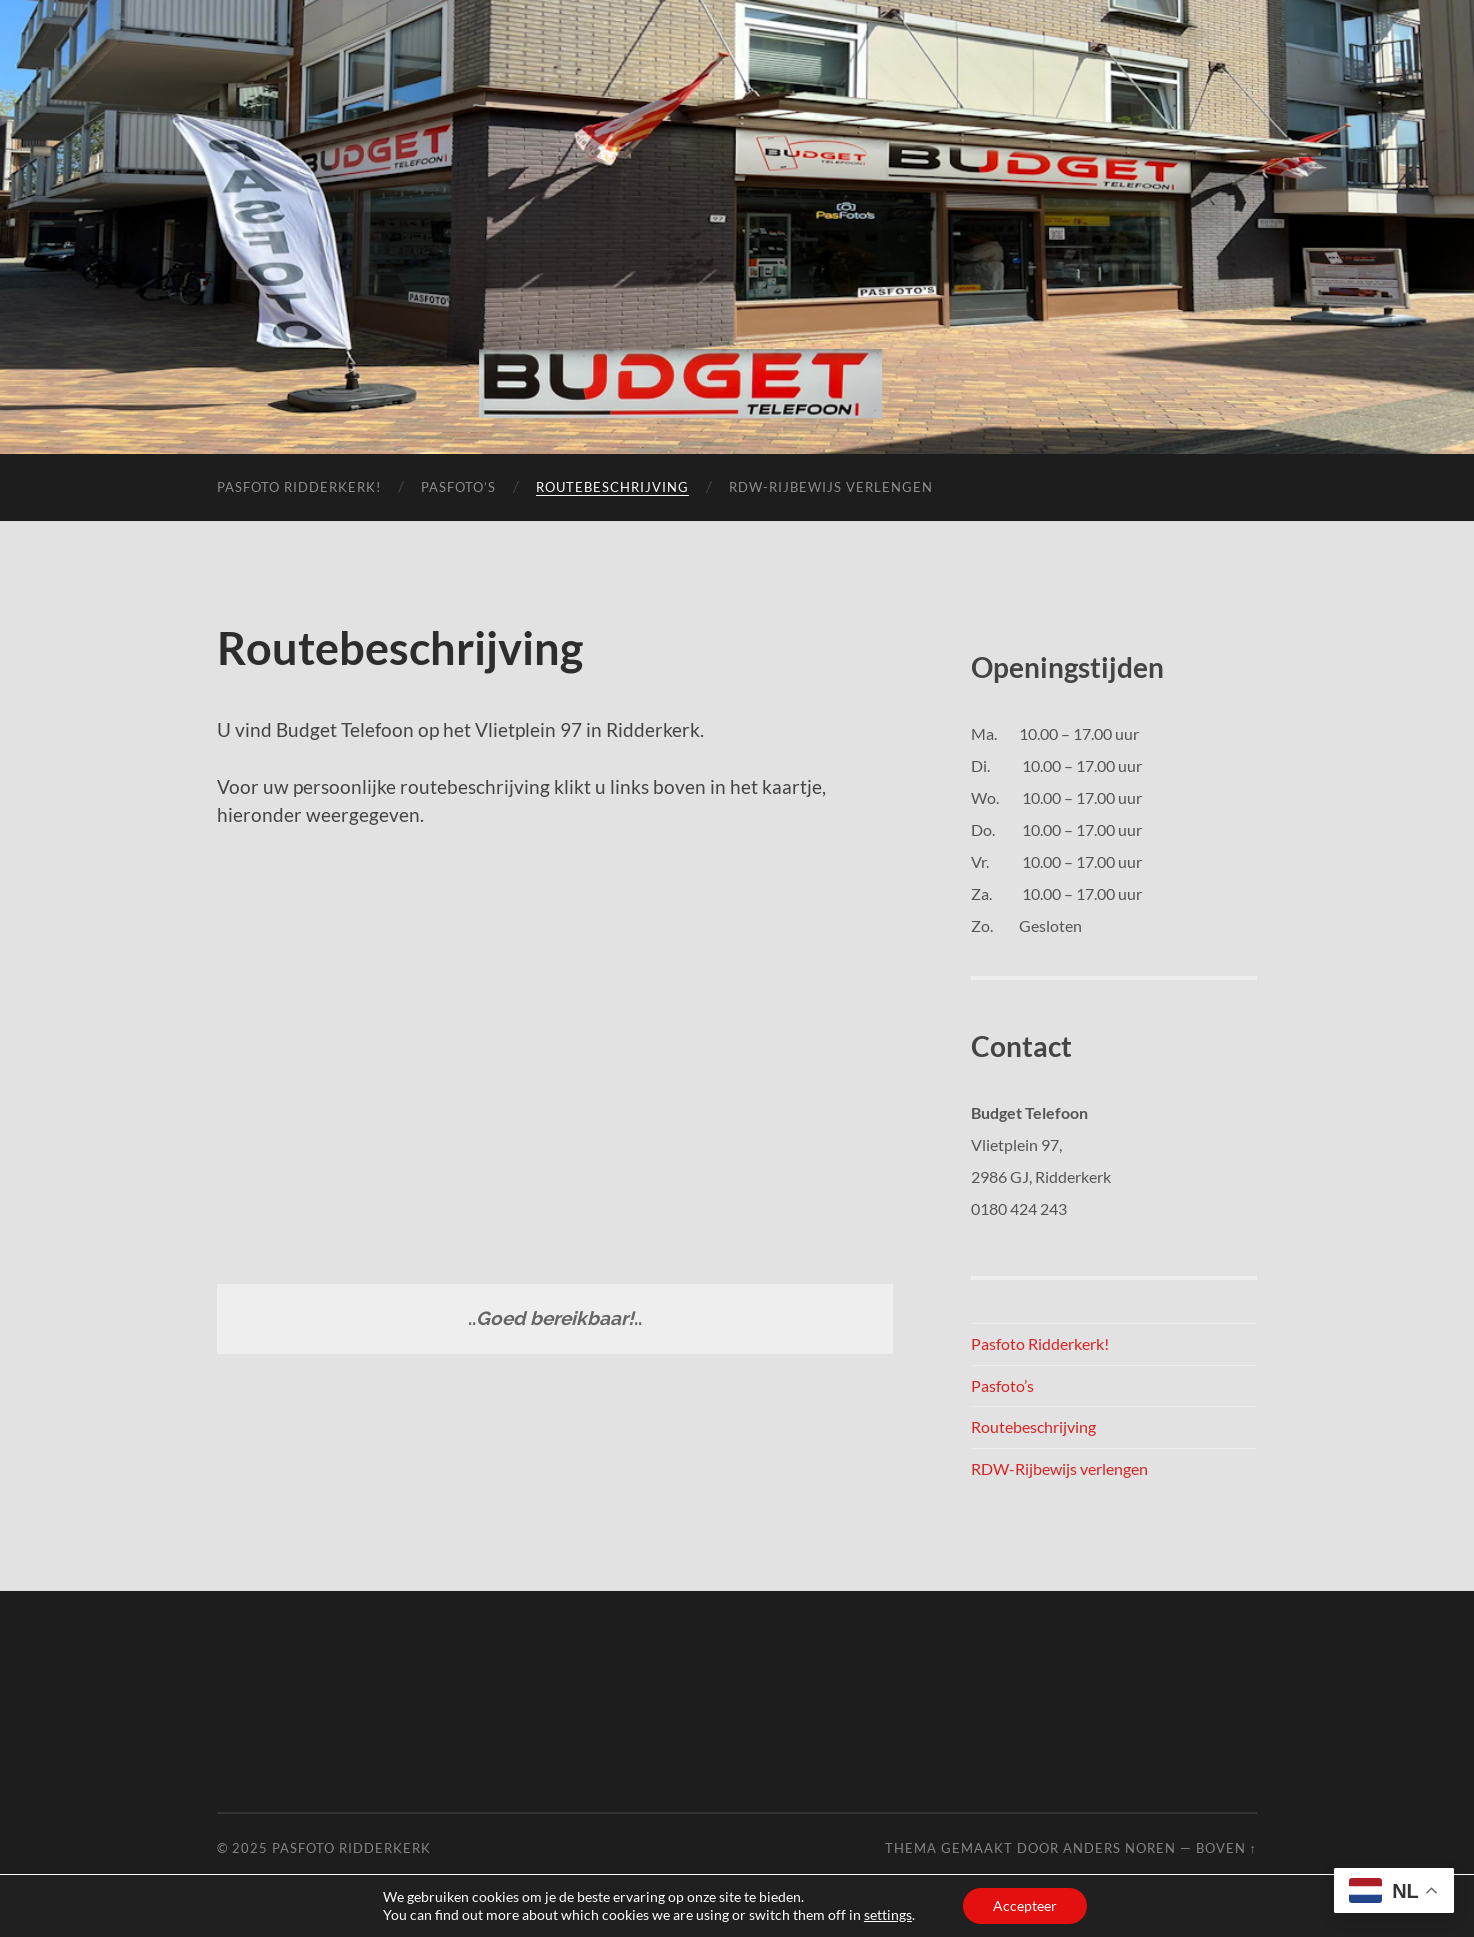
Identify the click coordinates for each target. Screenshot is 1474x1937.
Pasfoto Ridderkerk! (299, 487)
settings (888, 1914)
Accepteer (1025, 1905)
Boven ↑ (1226, 1848)
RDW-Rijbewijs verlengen (831, 487)
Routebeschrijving (612, 487)
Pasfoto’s (458, 487)
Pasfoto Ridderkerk (351, 1848)
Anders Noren (1119, 1848)
